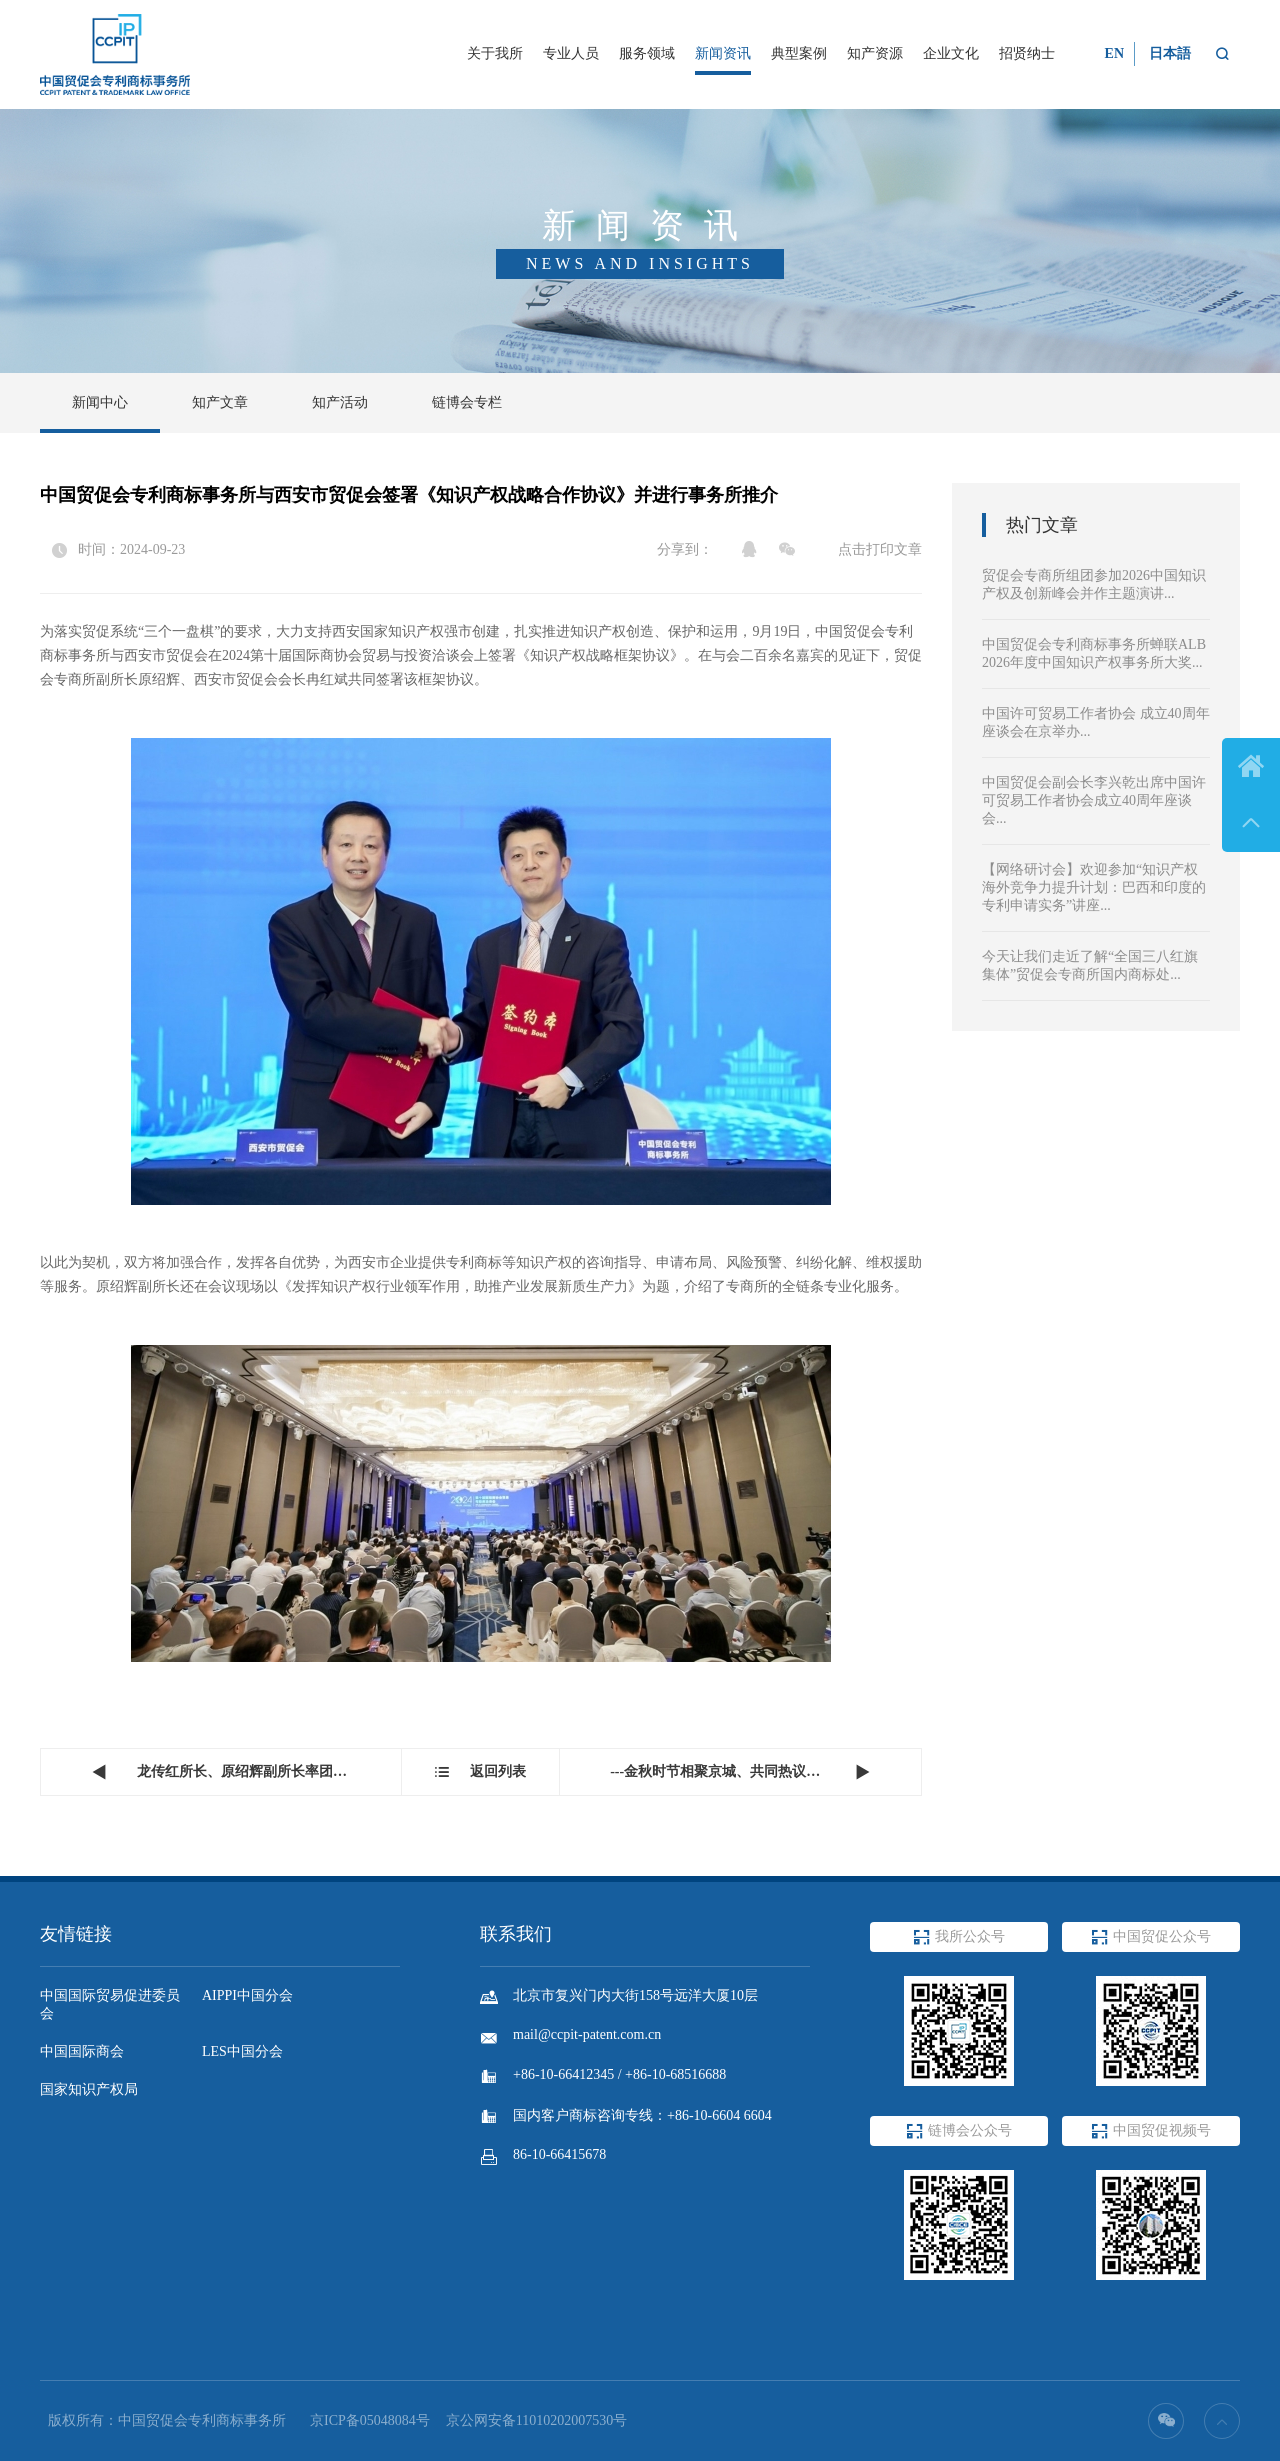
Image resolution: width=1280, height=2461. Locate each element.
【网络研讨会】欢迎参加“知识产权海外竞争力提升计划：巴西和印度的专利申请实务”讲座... (1094, 887)
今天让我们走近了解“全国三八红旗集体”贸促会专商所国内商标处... (1090, 965)
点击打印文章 (880, 549)
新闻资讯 (723, 53)
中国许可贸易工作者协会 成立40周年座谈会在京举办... (1096, 722)
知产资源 (875, 53)
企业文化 (951, 53)
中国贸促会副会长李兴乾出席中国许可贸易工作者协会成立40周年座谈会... (1094, 800)
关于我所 (495, 53)
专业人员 (571, 53)
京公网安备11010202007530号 (536, 2420)
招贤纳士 (1027, 53)
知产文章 (220, 402)
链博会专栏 (467, 402)
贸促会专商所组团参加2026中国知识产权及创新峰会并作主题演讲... (1094, 584)
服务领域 (647, 53)
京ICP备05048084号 (370, 2420)
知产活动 (340, 402)
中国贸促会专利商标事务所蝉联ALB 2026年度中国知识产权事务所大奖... (1094, 653)
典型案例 (799, 53)
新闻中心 (100, 402)
